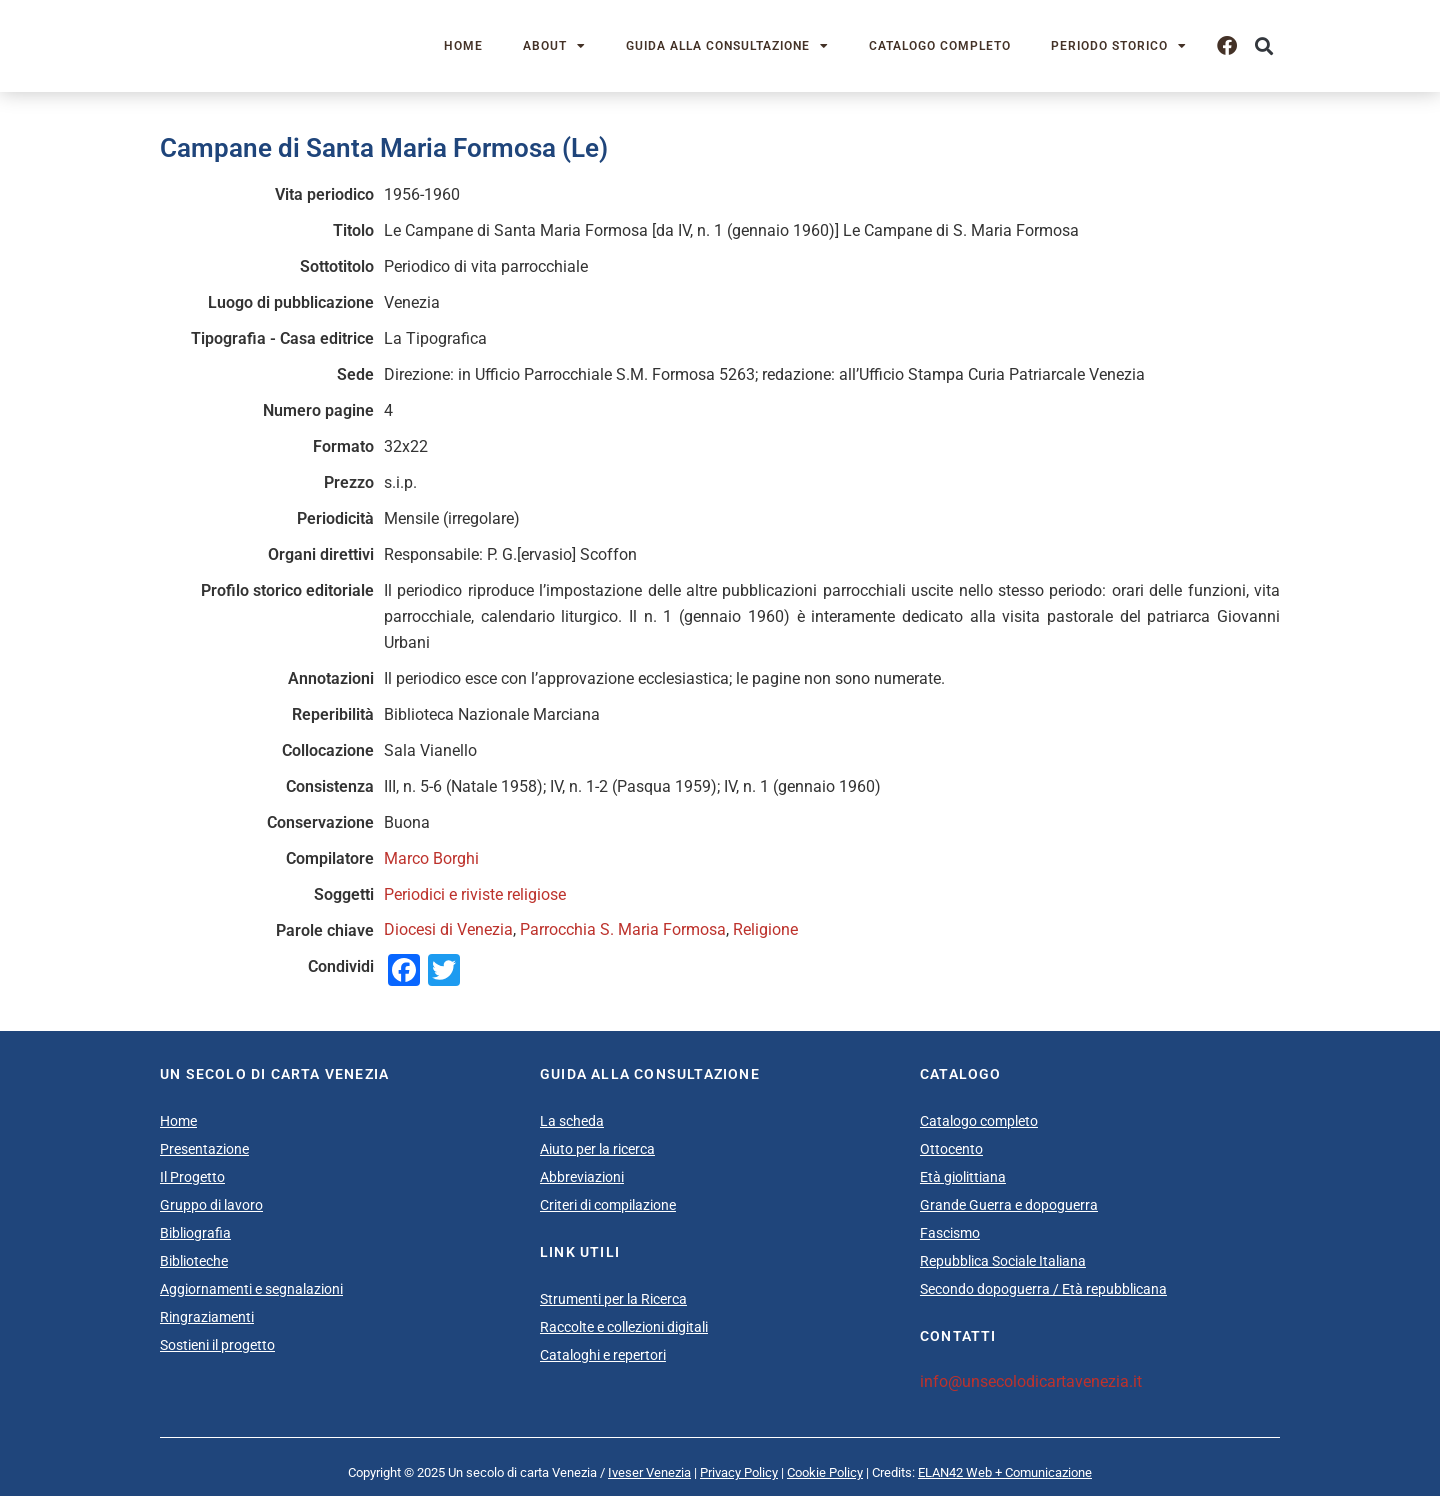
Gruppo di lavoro (211, 1205)
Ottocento (951, 1149)
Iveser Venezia (649, 1472)
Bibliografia (195, 1233)
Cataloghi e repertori (603, 1355)
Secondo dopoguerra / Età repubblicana (1043, 1289)
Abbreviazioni (582, 1177)
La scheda (572, 1121)
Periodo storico (1119, 46)
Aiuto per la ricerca (597, 1149)
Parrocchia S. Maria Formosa (623, 929)
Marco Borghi (431, 858)
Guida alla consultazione (727, 46)
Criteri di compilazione (608, 1205)
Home (463, 46)
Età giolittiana (963, 1177)
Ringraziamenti (207, 1317)
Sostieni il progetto (217, 1345)
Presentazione (204, 1149)
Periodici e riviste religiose (475, 894)
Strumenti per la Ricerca (613, 1299)
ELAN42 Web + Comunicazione (1005, 1472)
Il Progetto (192, 1177)
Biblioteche (194, 1261)
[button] (1263, 46)
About (554, 46)
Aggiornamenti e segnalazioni (251, 1289)
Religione (765, 929)
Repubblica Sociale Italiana (1003, 1261)
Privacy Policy (739, 1472)
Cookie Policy (825, 1472)
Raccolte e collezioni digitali (624, 1327)
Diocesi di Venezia (448, 929)
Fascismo (950, 1233)
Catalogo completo (940, 46)
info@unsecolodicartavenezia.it (1031, 1381)
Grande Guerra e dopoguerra (1009, 1205)
